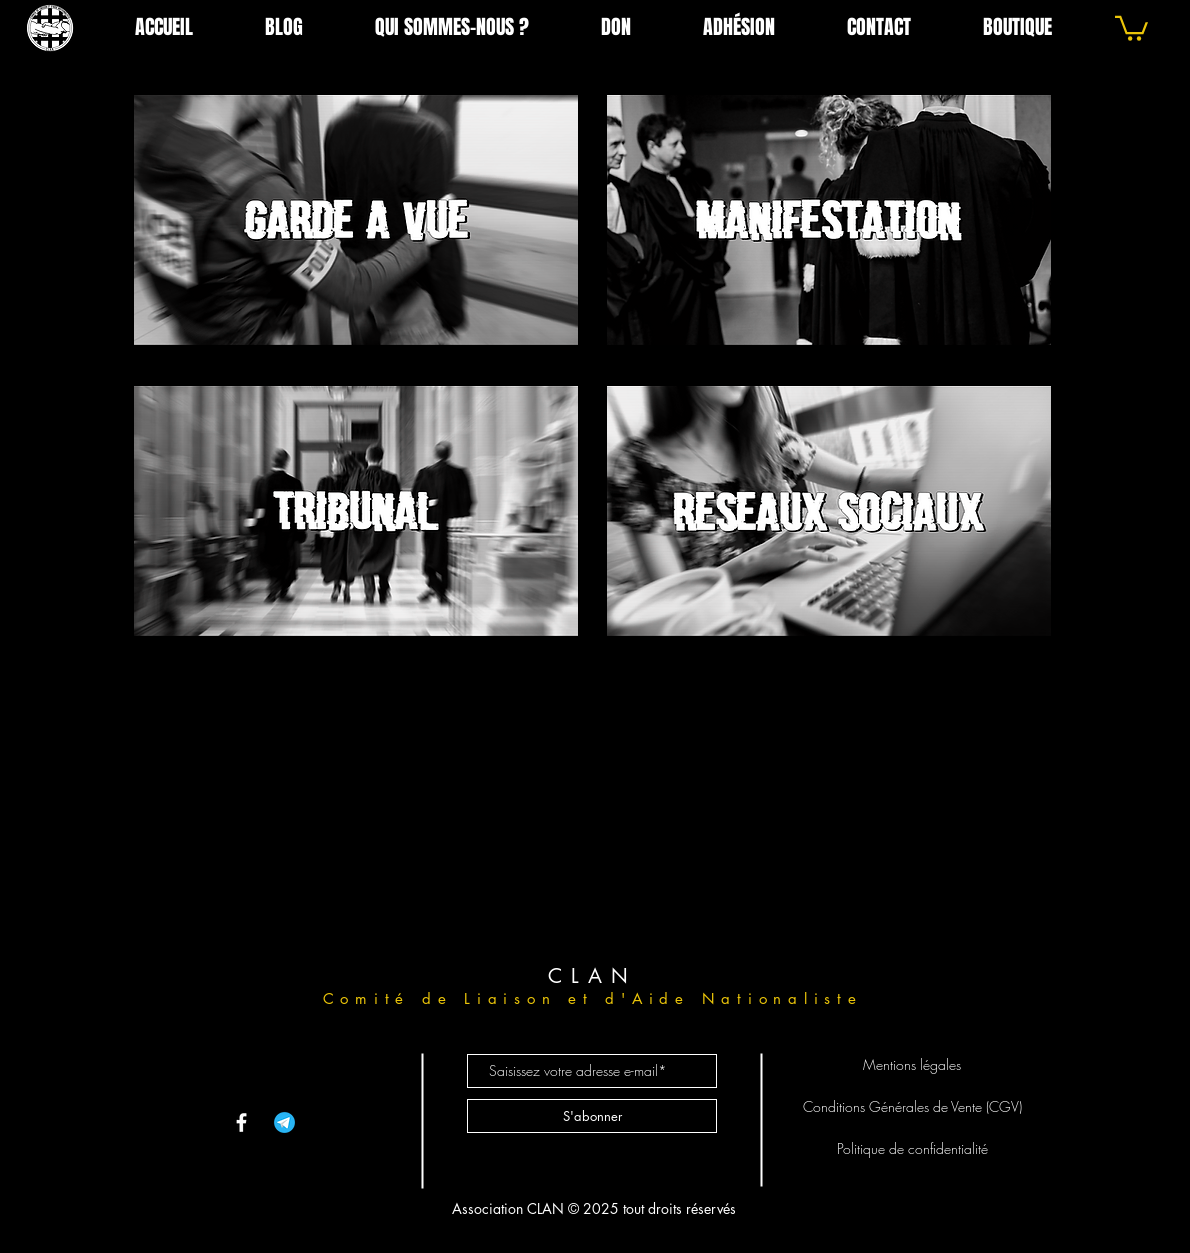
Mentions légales (912, 1064)
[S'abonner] (592, 1116)
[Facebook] (241, 1122)
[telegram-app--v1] (284, 1122)
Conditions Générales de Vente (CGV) (912, 1106)
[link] (1131, 27)
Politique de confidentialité (912, 1148)
